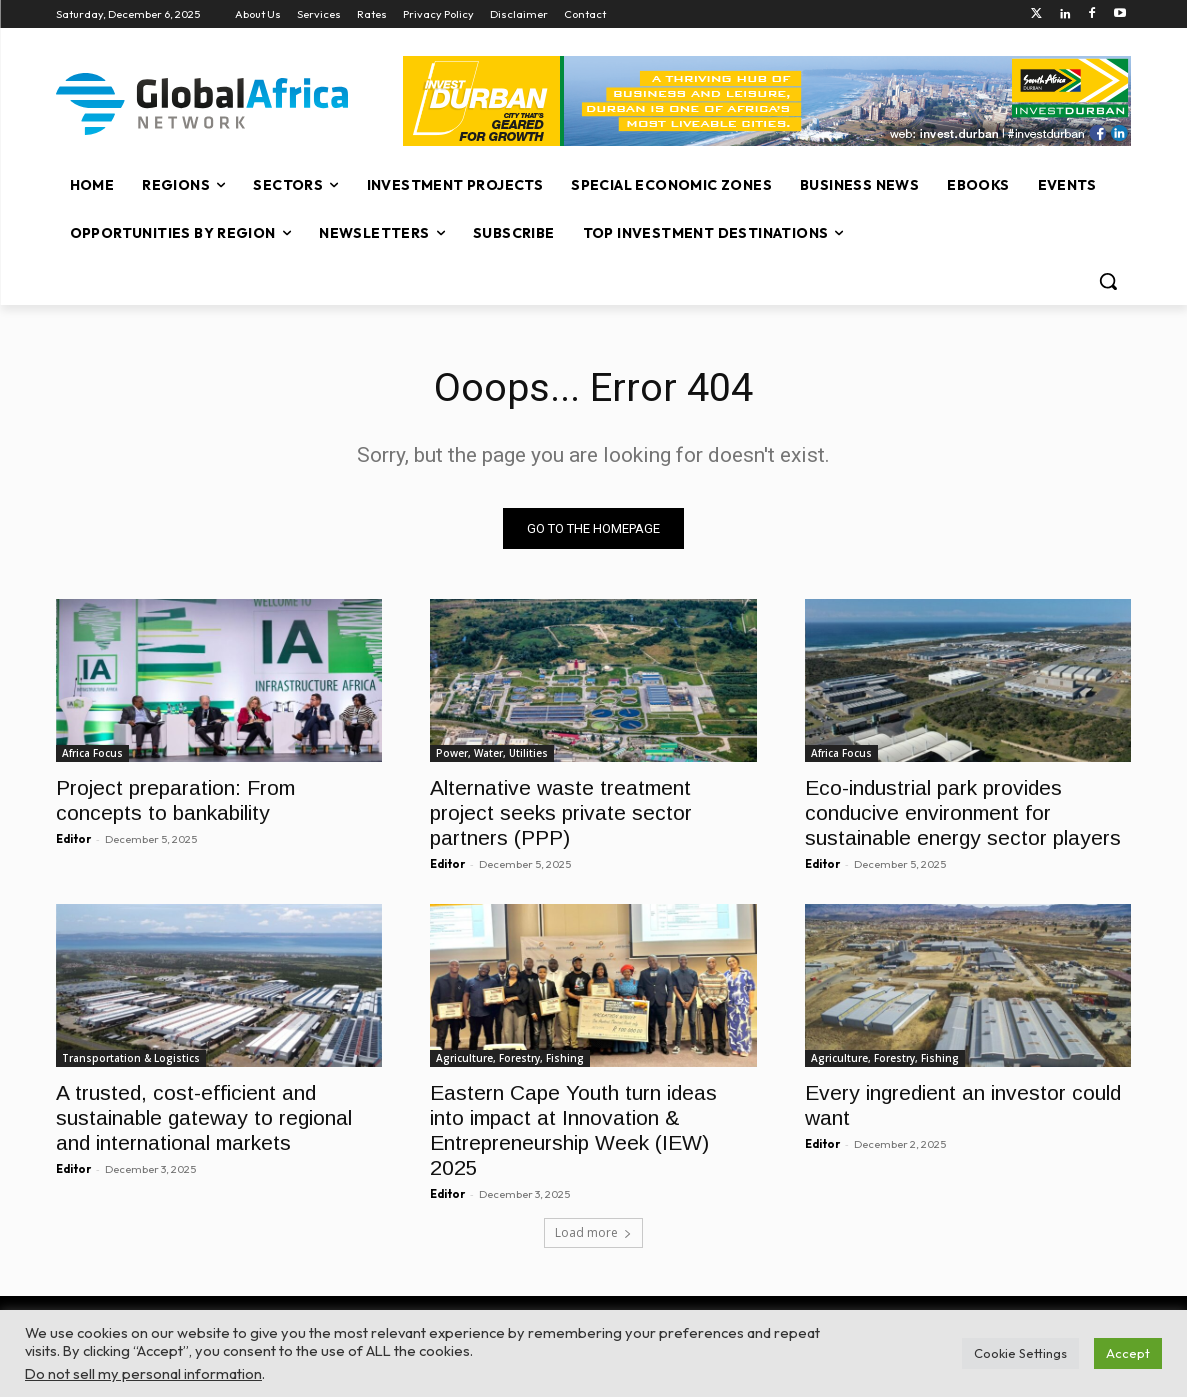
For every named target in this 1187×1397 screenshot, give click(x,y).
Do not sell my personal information (143, 1373)
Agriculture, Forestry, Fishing (510, 1059)
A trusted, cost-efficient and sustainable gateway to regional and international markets (204, 1118)
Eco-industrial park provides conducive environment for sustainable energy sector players (963, 812)
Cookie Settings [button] (1020, 1353)
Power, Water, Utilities (492, 753)
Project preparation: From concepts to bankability (175, 800)
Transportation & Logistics (131, 1059)
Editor (73, 839)
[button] (1108, 281)
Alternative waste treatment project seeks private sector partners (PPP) (561, 812)
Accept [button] (1128, 1353)
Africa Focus (92, 753)
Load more (593, 1233)
